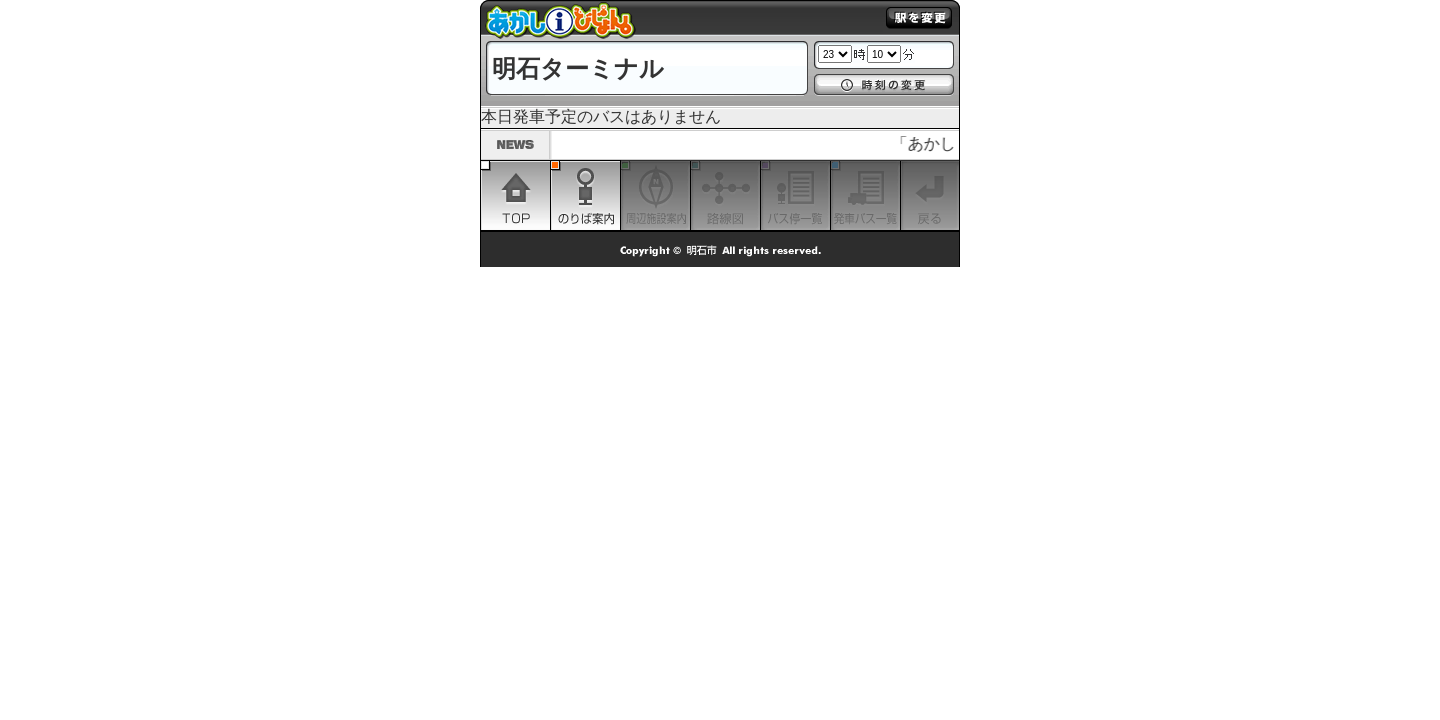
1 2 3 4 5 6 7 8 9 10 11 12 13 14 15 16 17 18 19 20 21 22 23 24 (835, 54)
